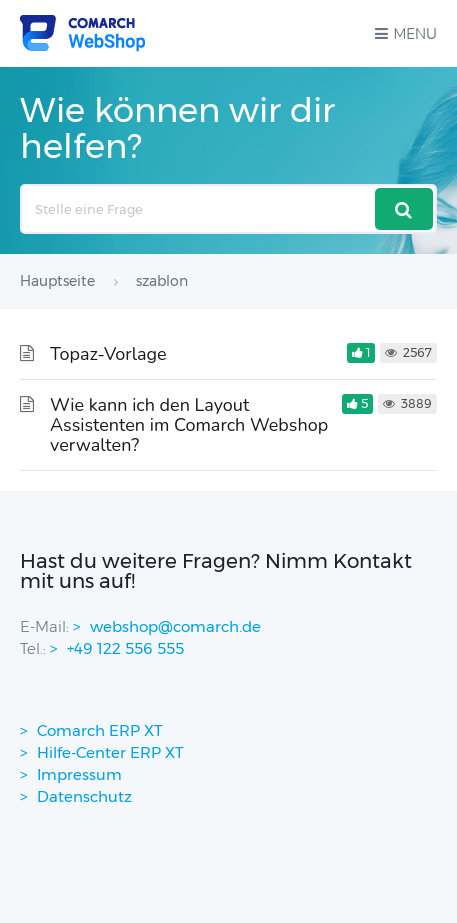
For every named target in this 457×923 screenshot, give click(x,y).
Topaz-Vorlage (108, 354)
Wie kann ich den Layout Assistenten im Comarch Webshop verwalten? (189, 425)
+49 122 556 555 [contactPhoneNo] (125, 648)
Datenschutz (84, 796)
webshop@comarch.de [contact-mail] (175, 626)
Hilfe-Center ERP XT (110, 752)
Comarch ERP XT (100, 730)
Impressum (79, 774)
